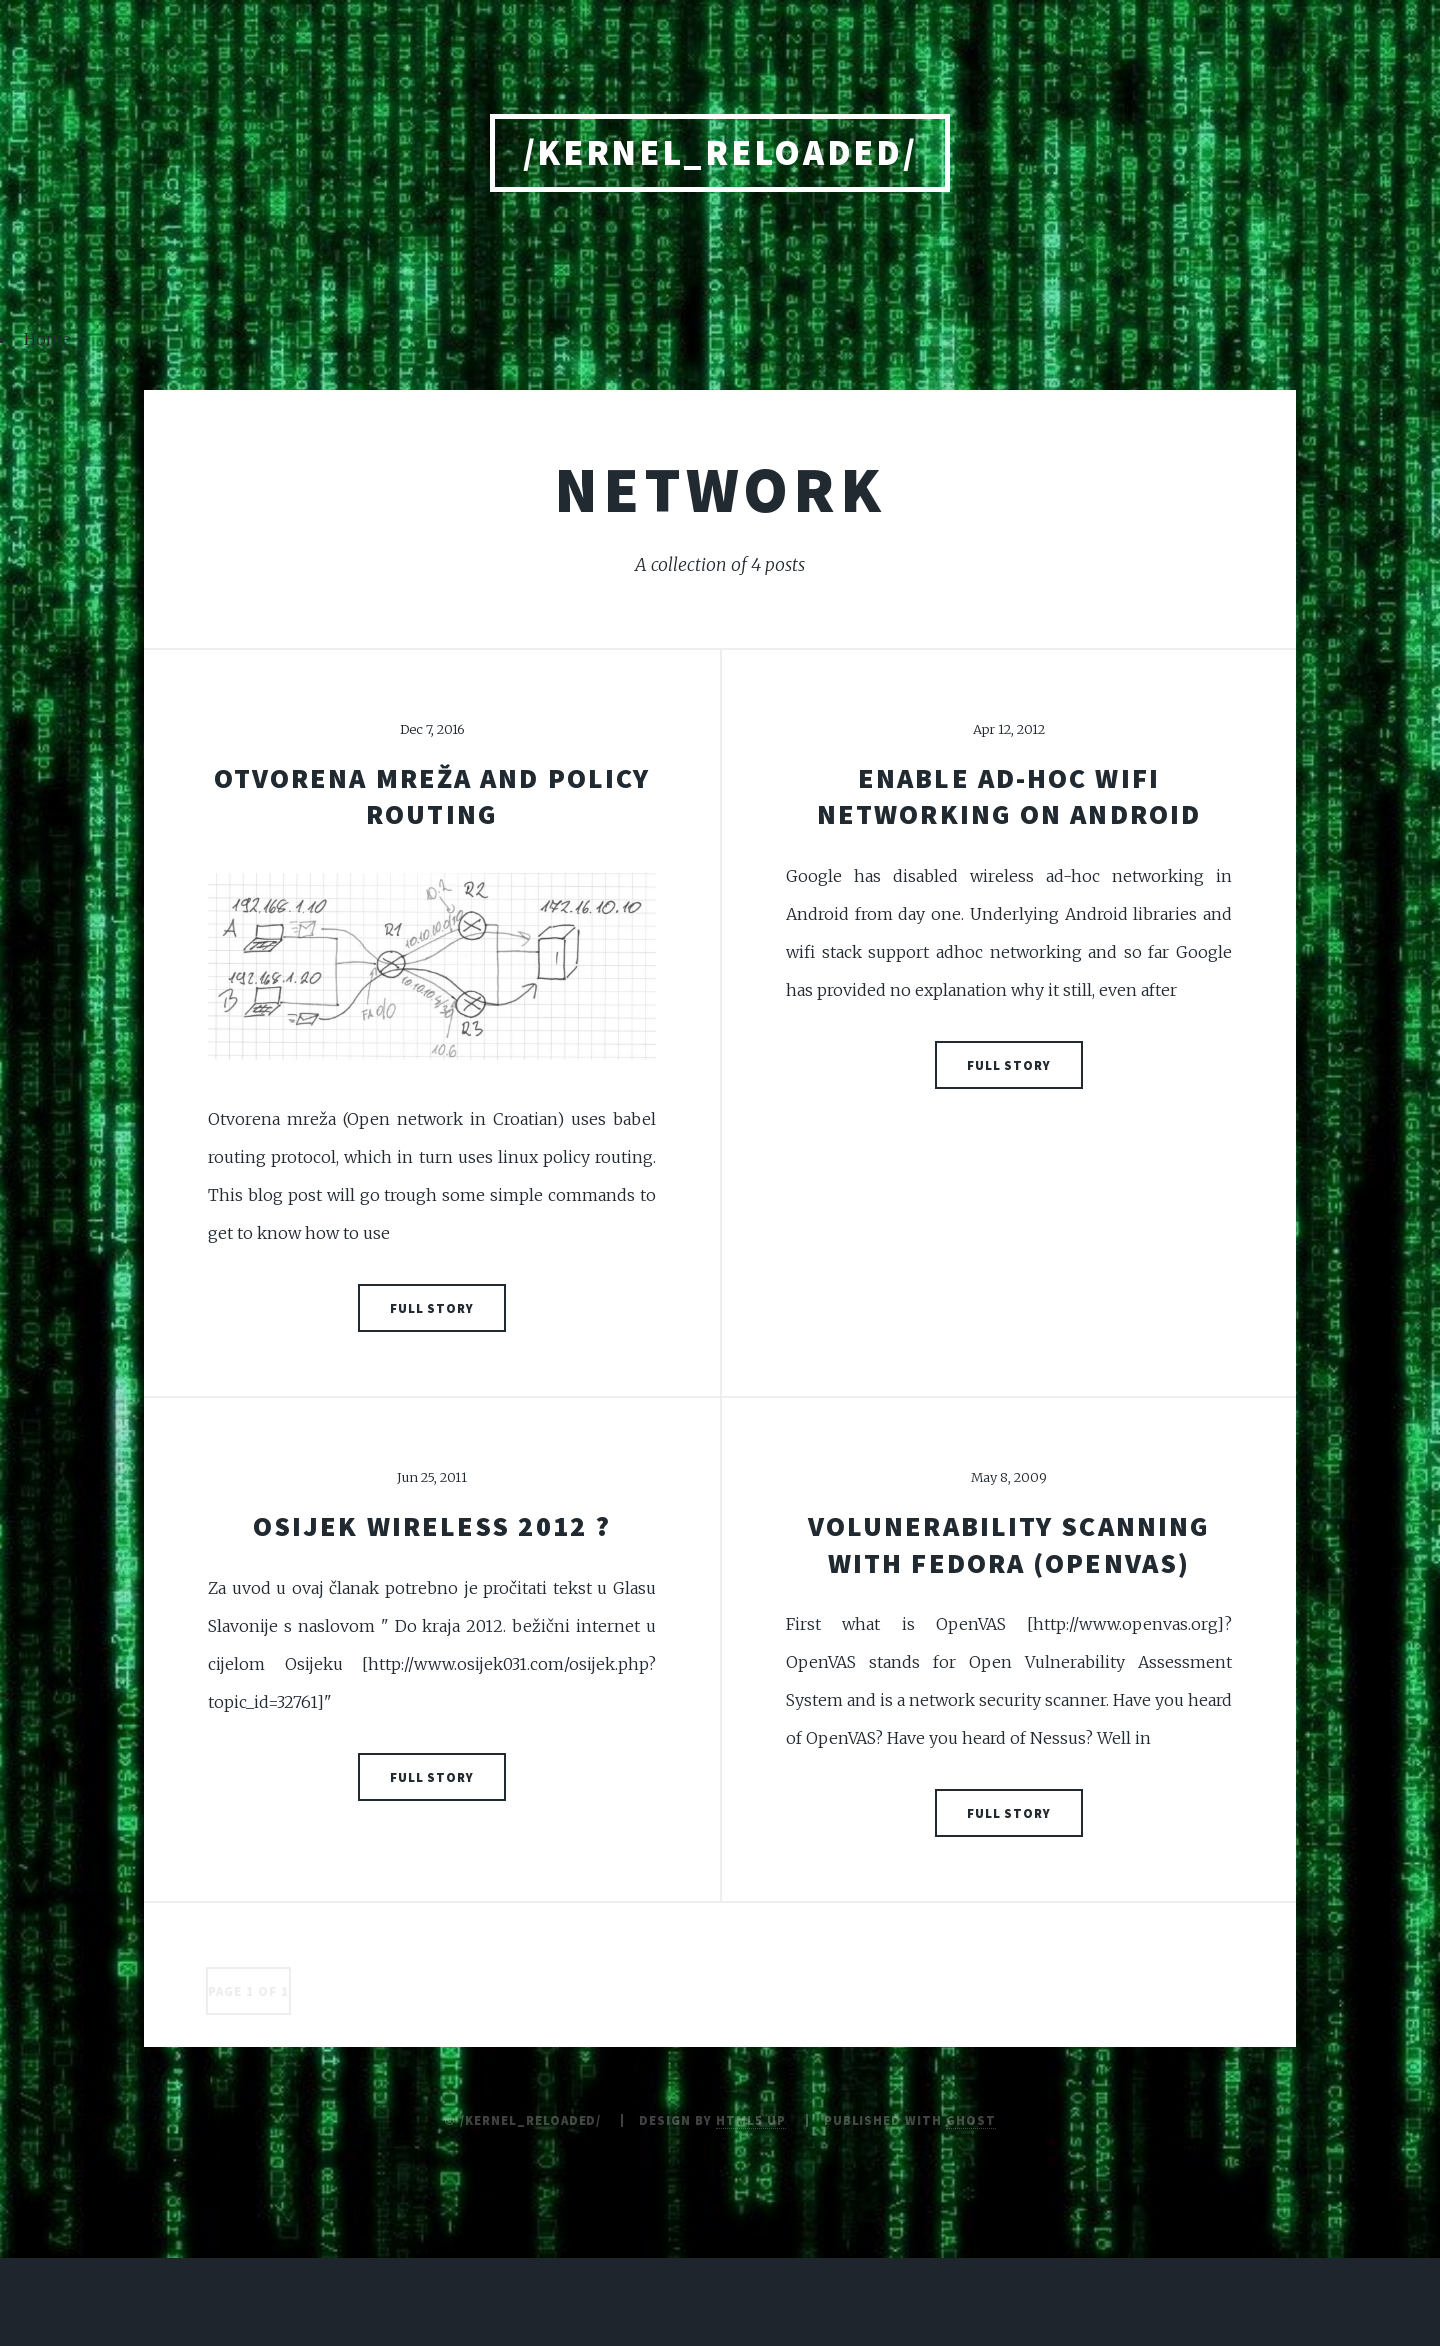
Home (47, 339)
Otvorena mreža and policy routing (432, 796)
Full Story (432, 1308)
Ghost (971, 2120)
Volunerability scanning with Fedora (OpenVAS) (1009, 1544)
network (720, 489)
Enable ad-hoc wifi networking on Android (1009, 796)
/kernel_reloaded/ (720, 152)
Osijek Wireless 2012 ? (432, 1526)
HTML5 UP (751, 2120)
